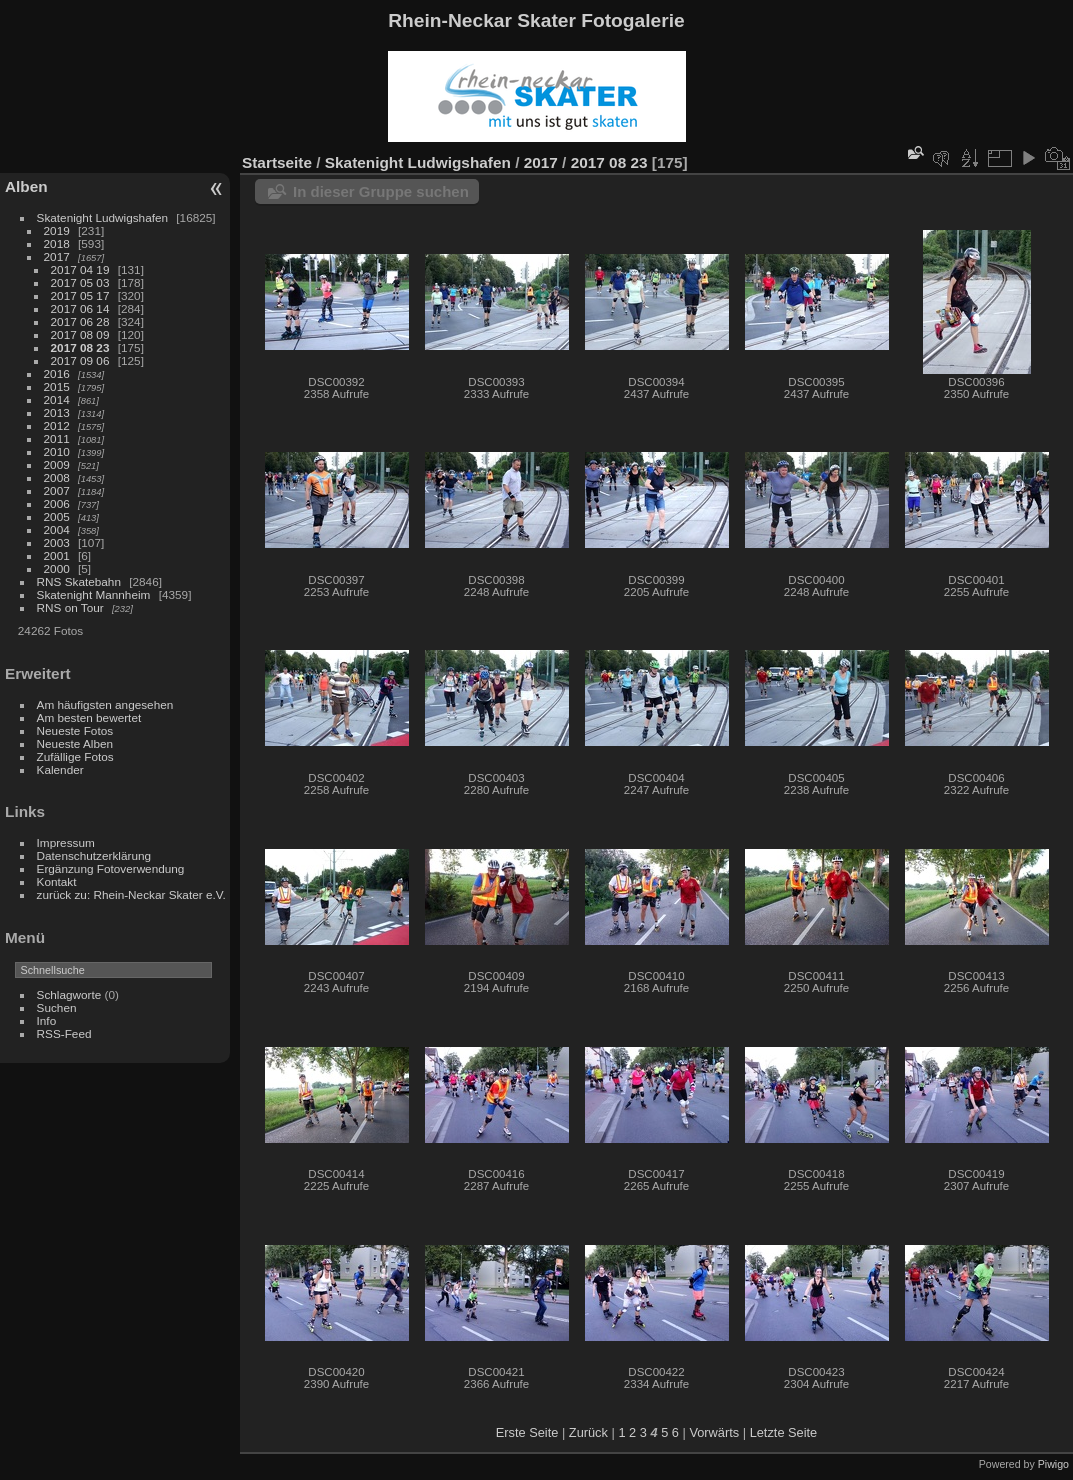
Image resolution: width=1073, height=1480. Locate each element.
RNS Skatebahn (79, 581)
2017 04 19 (80, 269)
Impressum (66, 842)
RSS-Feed (64, 1033)
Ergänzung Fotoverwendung (111, 868)
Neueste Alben (75, 743)
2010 (57, 451)
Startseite (277, 162)
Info (47, 1020)
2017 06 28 (80, 321)
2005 (57, 516)
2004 (57, 529)
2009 (57, 464)
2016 (57, 373)
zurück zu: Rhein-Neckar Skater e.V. (131, 894)
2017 (57, 256)
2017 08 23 (80, 347)
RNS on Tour (70, 607)
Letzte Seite (784, 1432)
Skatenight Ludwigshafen (102, 217)
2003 (57, 542)
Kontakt (57, 881)
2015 (57, 386)
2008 (57, 477)
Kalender (60, 769)
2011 (57, 438)
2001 (57, 555)
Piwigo (1053, 1464)
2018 (57, 243)
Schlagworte (69, 994)
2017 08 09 (80, 334)
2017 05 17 (80, 295)
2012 (57, 425)
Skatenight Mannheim (94, 594)
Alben (26, 186)
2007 (57, 490)
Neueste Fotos (75, 730)
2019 (57, 230)
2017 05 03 (80, 282)
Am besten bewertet (89, 717)
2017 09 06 (80, 360)
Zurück (588, 1432)
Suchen (57, 1007)
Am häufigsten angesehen (105, 704)
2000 (57, 568)
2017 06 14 (80, 308)
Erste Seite (527, 1432)
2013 (57, 412)
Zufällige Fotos (75, 756)
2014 (57, 399)
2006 (57, 503)
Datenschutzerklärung (94, 855)
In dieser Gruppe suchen (381, 191)
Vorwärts (714, 1432)
